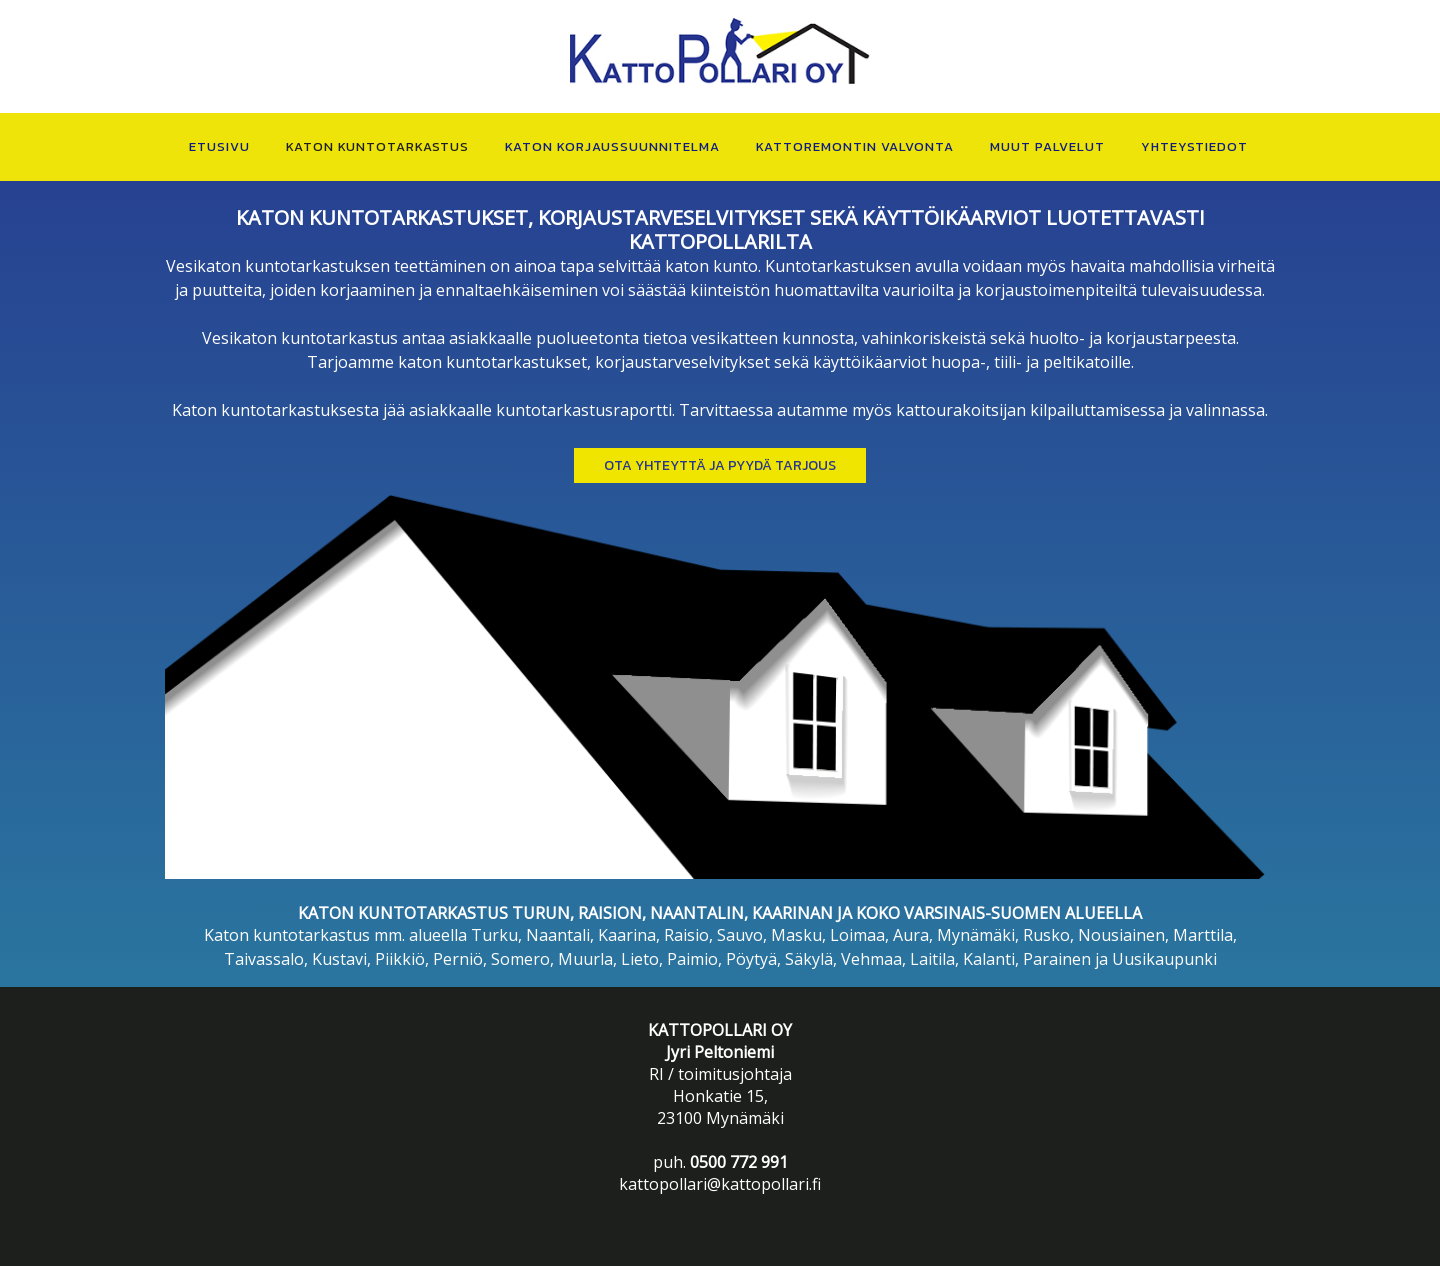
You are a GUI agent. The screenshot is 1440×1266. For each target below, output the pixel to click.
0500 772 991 (739, 1162)
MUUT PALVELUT (1047, 146)
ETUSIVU (219, 146)
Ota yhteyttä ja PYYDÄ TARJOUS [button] (720, 465)
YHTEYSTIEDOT (1194, 146)
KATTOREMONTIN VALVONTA (855, 146)
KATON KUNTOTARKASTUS (377, 146)
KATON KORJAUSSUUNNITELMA (612, 146)
